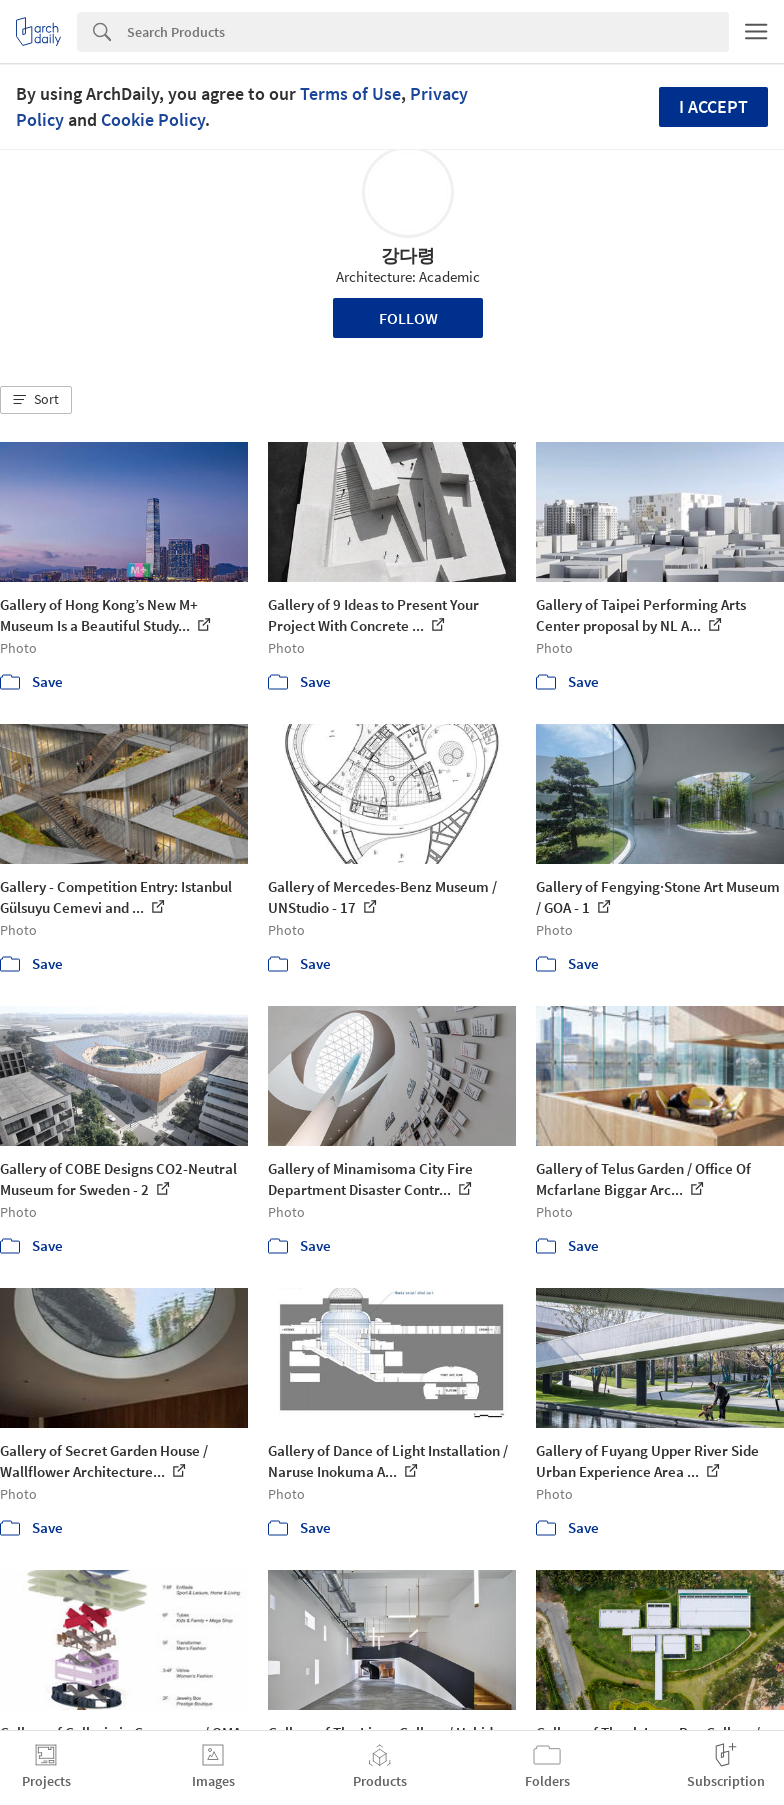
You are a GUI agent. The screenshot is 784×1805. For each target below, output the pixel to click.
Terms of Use (350, 93)
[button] (36, 400)
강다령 (408, 255)
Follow (408, 318)
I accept (713, 106)
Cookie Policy (153, 119)
